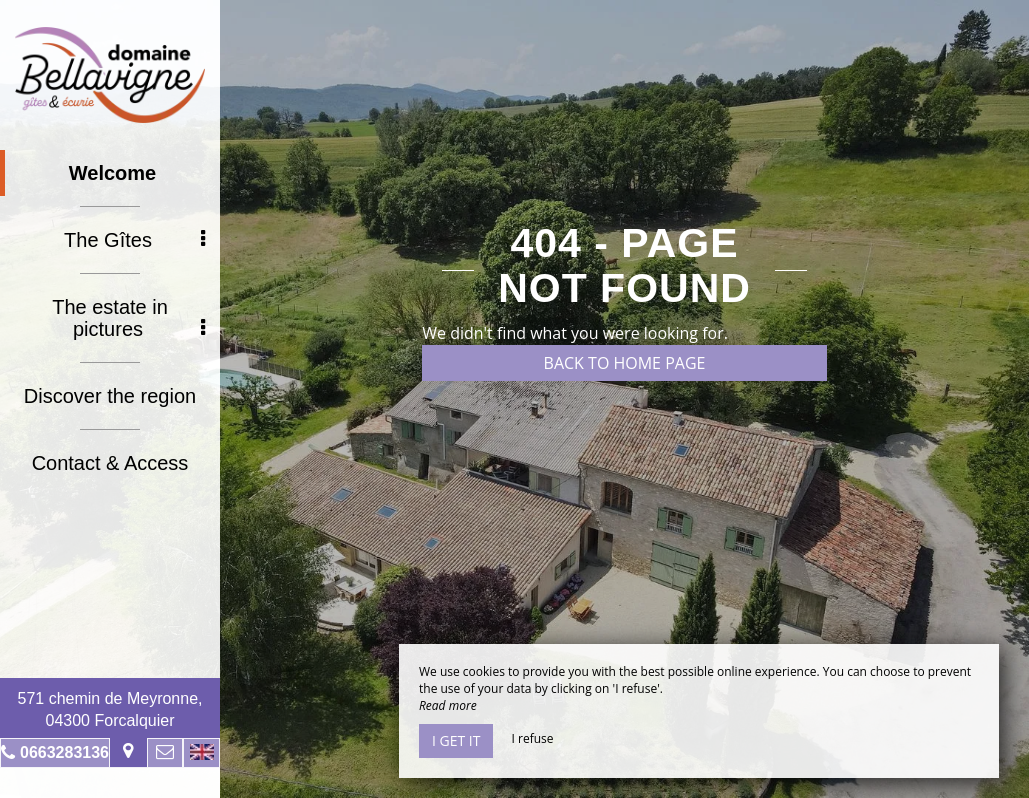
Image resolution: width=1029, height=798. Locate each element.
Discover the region (110, 396)
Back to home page (625, 363)
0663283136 (64, 752)
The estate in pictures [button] (128, 318)
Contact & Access (110, 463)
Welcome (112, 173)
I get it (456, 740)
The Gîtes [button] (134, 240)
